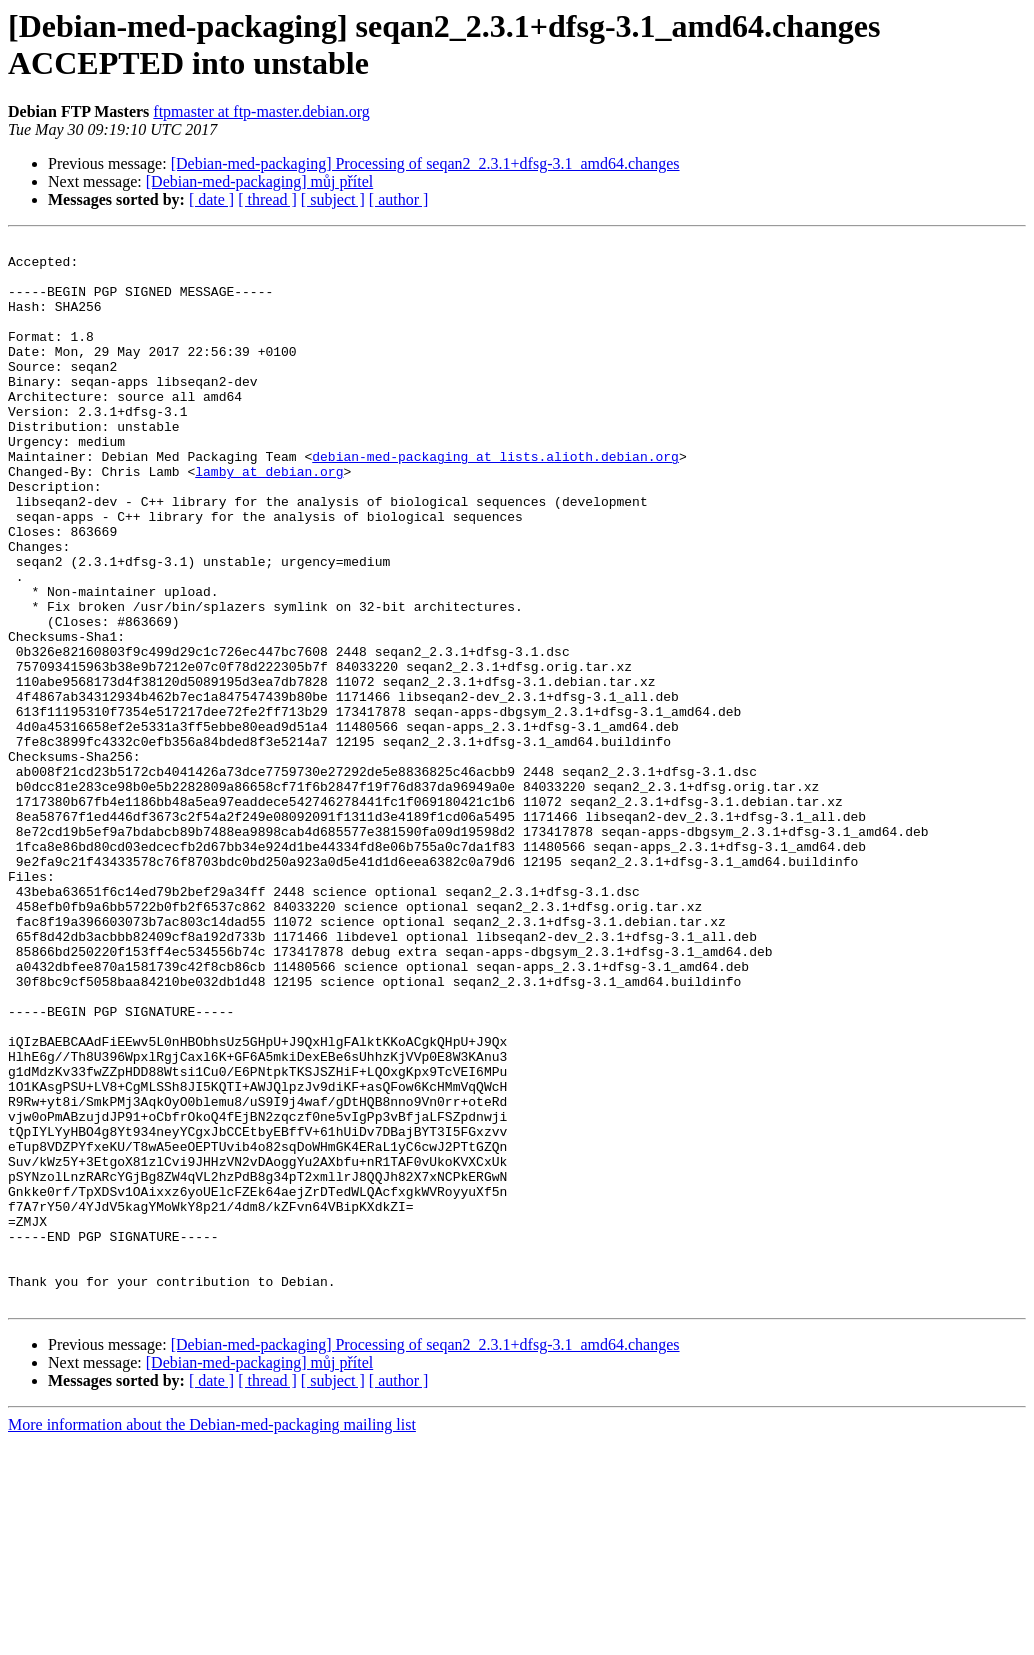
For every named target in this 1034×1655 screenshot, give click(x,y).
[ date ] (211, 199)
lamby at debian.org (269, 519)
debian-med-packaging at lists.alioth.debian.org (495, 501)
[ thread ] (267, 199)
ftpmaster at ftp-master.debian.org (261, 111)
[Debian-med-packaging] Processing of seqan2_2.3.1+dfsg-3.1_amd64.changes (425, 163)
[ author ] (399, 199)
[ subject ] (333, 199)
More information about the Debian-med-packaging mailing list (212, 1637)
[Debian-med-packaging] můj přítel (259, 181)
